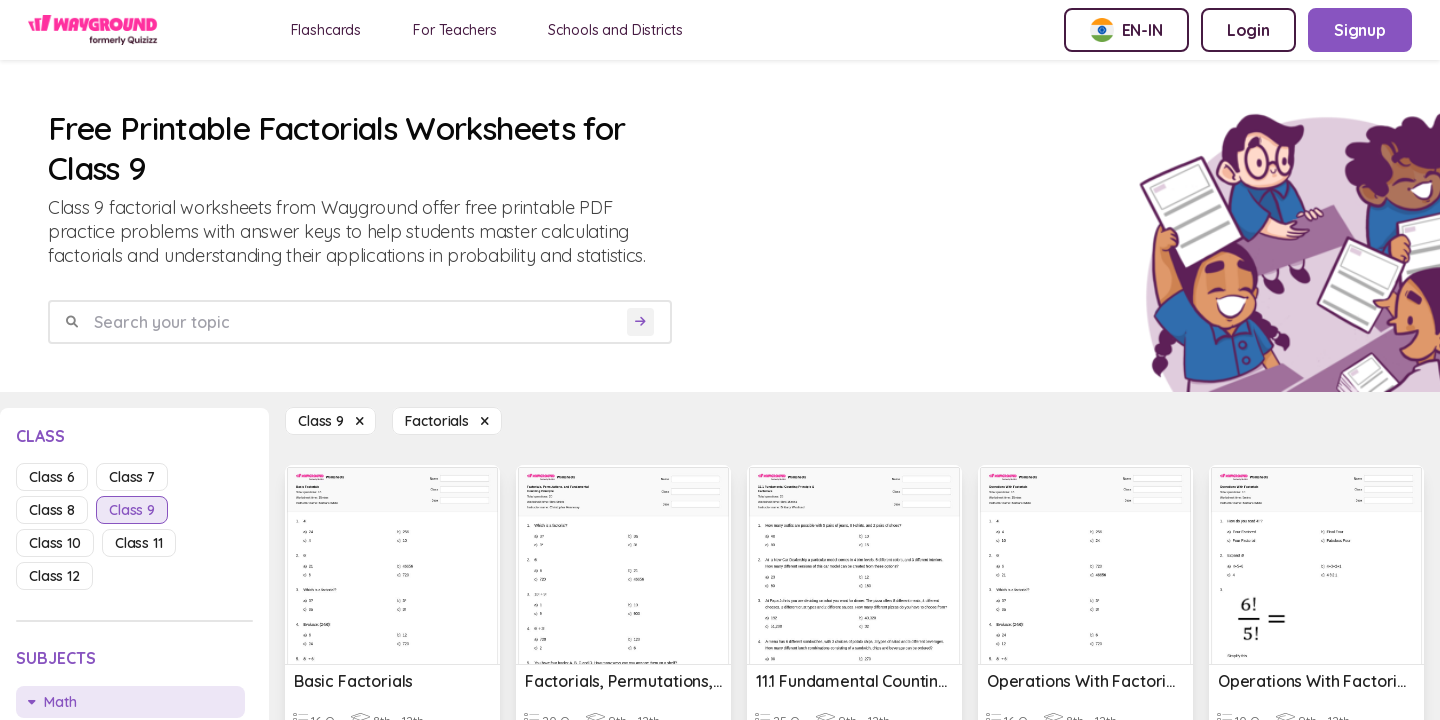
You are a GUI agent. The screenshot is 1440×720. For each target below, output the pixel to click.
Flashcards (326, 30)
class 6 (52, 477)
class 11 (139, 543)
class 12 (54, 576)
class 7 (132, 477)
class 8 (52, 510)
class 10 (55, 543)
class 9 (132, 510)
